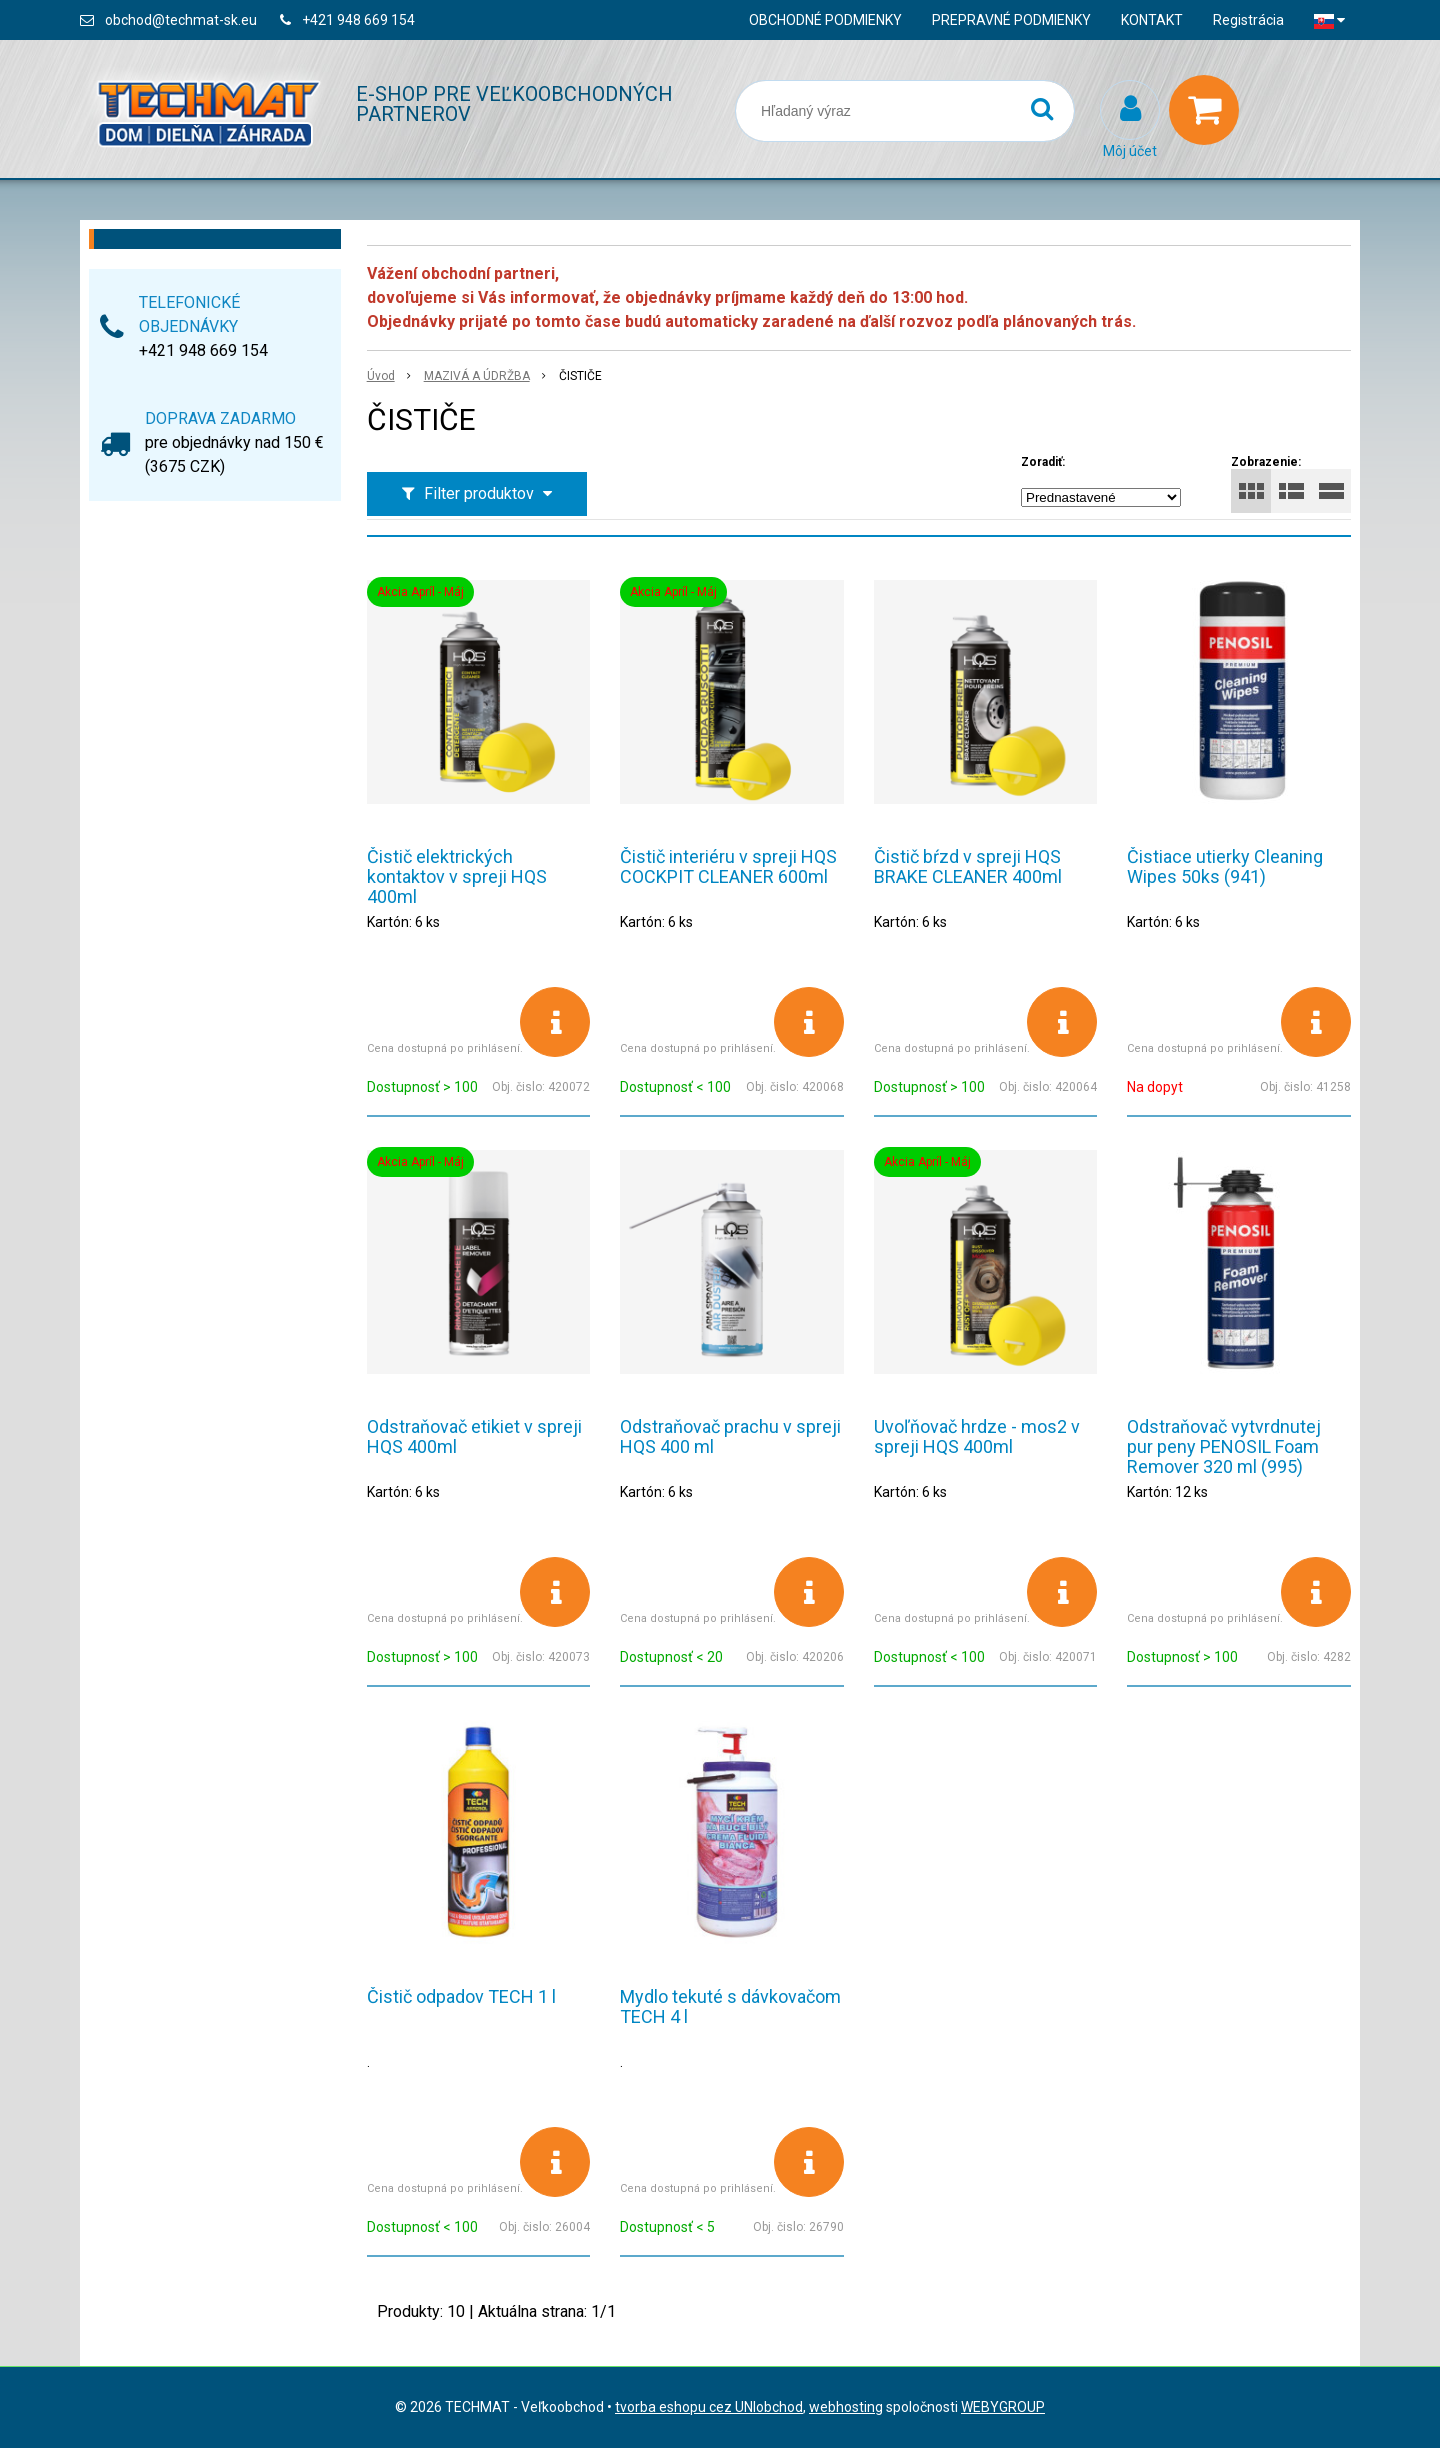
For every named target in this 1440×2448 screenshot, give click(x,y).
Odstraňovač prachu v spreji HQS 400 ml (730, 1436)
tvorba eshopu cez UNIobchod (709, 2407)
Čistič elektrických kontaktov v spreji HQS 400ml (457, 876)
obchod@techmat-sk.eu (181, 20)
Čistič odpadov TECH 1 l (461, 1996)
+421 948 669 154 (358, 20)
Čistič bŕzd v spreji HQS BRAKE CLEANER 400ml (968, 866)
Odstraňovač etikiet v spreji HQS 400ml (474, 1436)
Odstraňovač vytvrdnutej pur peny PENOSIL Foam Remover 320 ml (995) (1224, 1446)
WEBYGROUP (1003, 2407)
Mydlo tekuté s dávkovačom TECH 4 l (730, 2006)
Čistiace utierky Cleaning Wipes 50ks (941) (1225, 866)
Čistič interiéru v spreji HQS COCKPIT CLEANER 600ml (728, 866)
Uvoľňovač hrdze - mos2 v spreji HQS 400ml (977, 1436)
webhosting (846, 2407)
